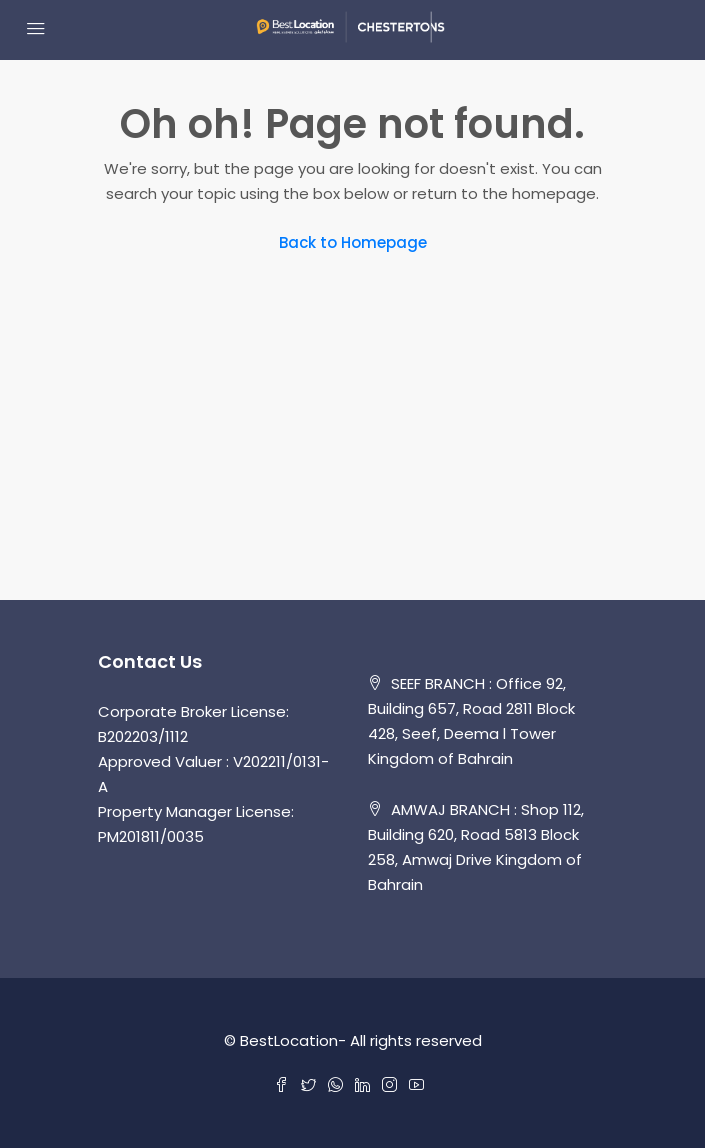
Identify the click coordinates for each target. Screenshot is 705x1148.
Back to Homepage (353, 242)
